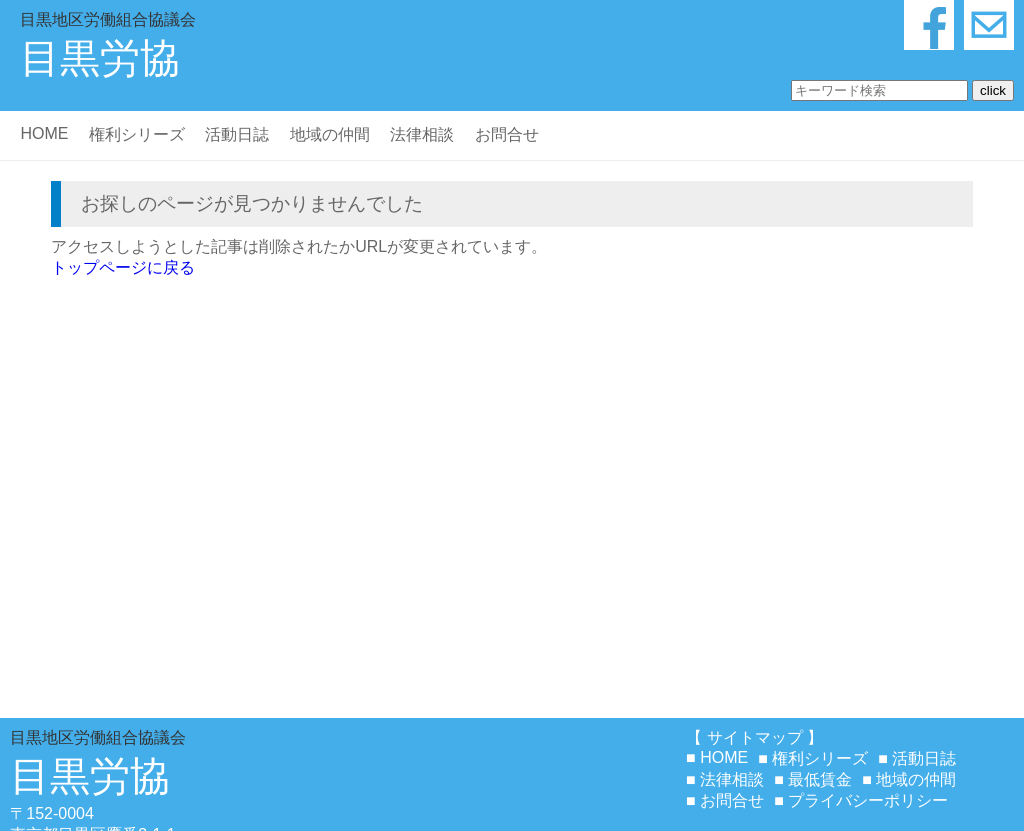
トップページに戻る (123, 267)
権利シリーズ (137, 134)
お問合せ (507, 134)
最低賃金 (820, 779)
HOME (44, 133)
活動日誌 (237, 134)
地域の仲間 (330, 134)
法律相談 (422, 134)
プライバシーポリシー (868, 800)
